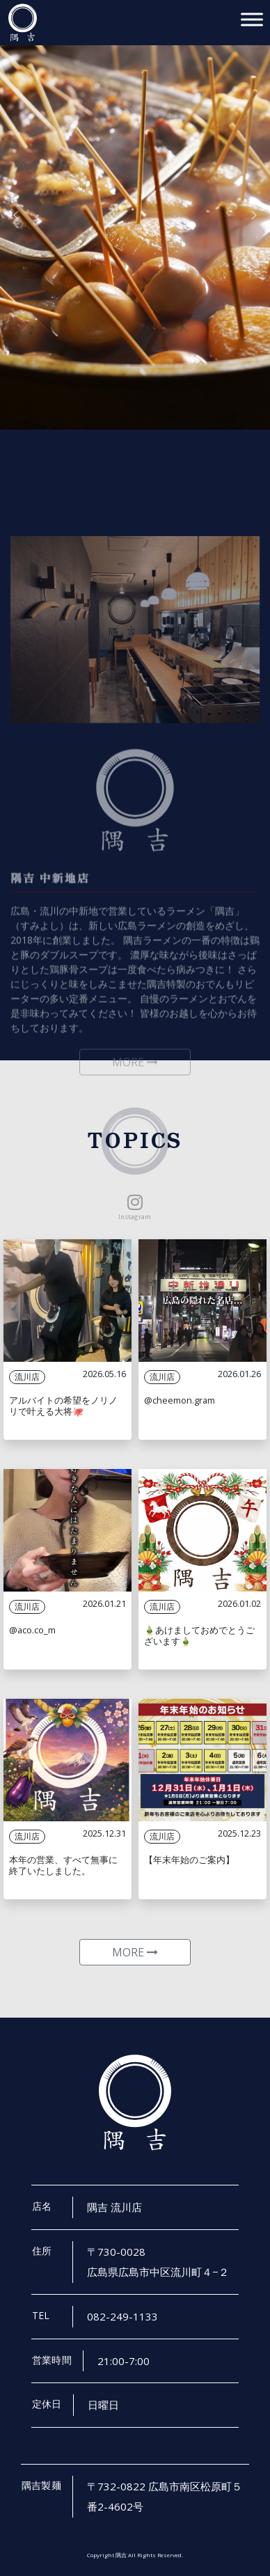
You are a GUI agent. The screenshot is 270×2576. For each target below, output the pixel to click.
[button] (16, 215)
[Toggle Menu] (252, 19)
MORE (135, 1952)
